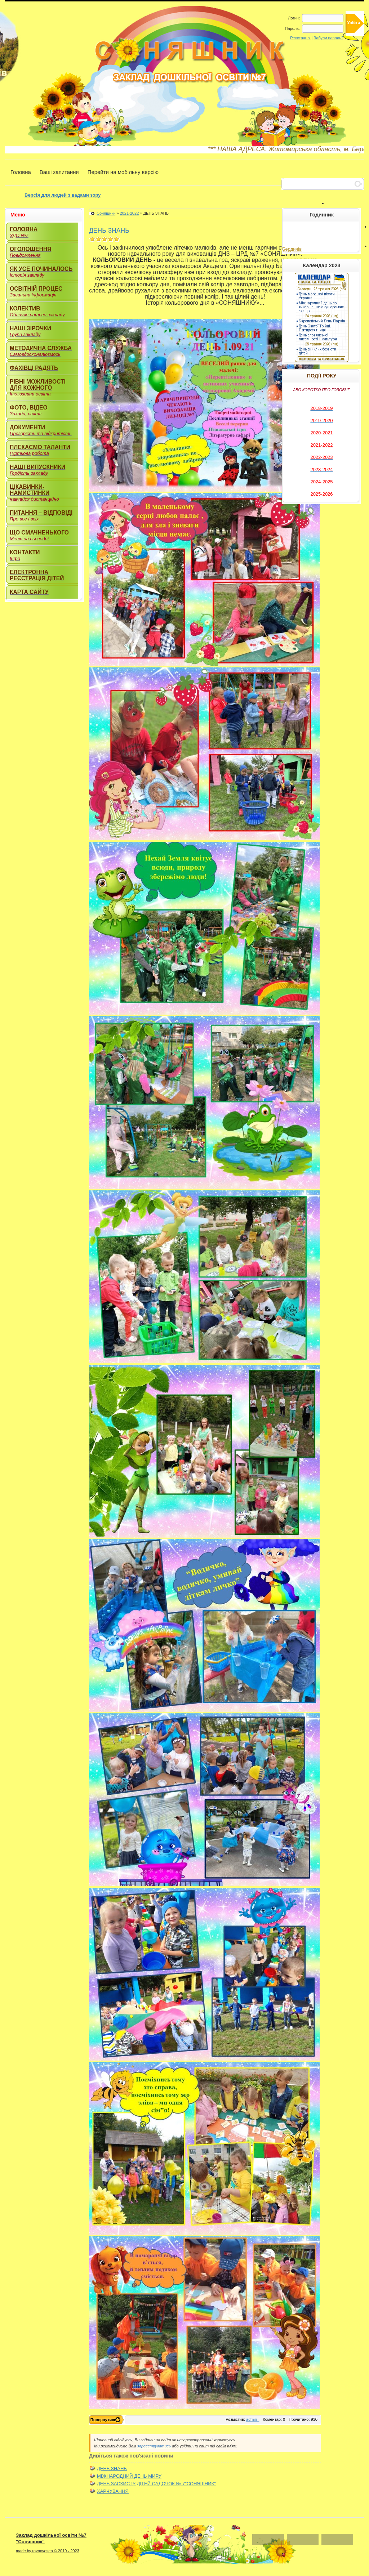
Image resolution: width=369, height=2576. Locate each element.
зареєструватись (154, 2446)
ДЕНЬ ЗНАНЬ (112, 2468)
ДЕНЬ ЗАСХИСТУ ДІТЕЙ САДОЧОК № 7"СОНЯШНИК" (156, 2483)
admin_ (252, 2419)
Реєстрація (300, 38)
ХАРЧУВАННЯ (113, 2491)
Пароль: (292, 28)
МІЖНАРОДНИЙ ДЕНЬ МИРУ (129, 2476)
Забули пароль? (328, 38)
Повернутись (103, 2420)
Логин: (294, 18)
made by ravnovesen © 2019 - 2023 (47, 2551)
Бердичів (292, 249)
